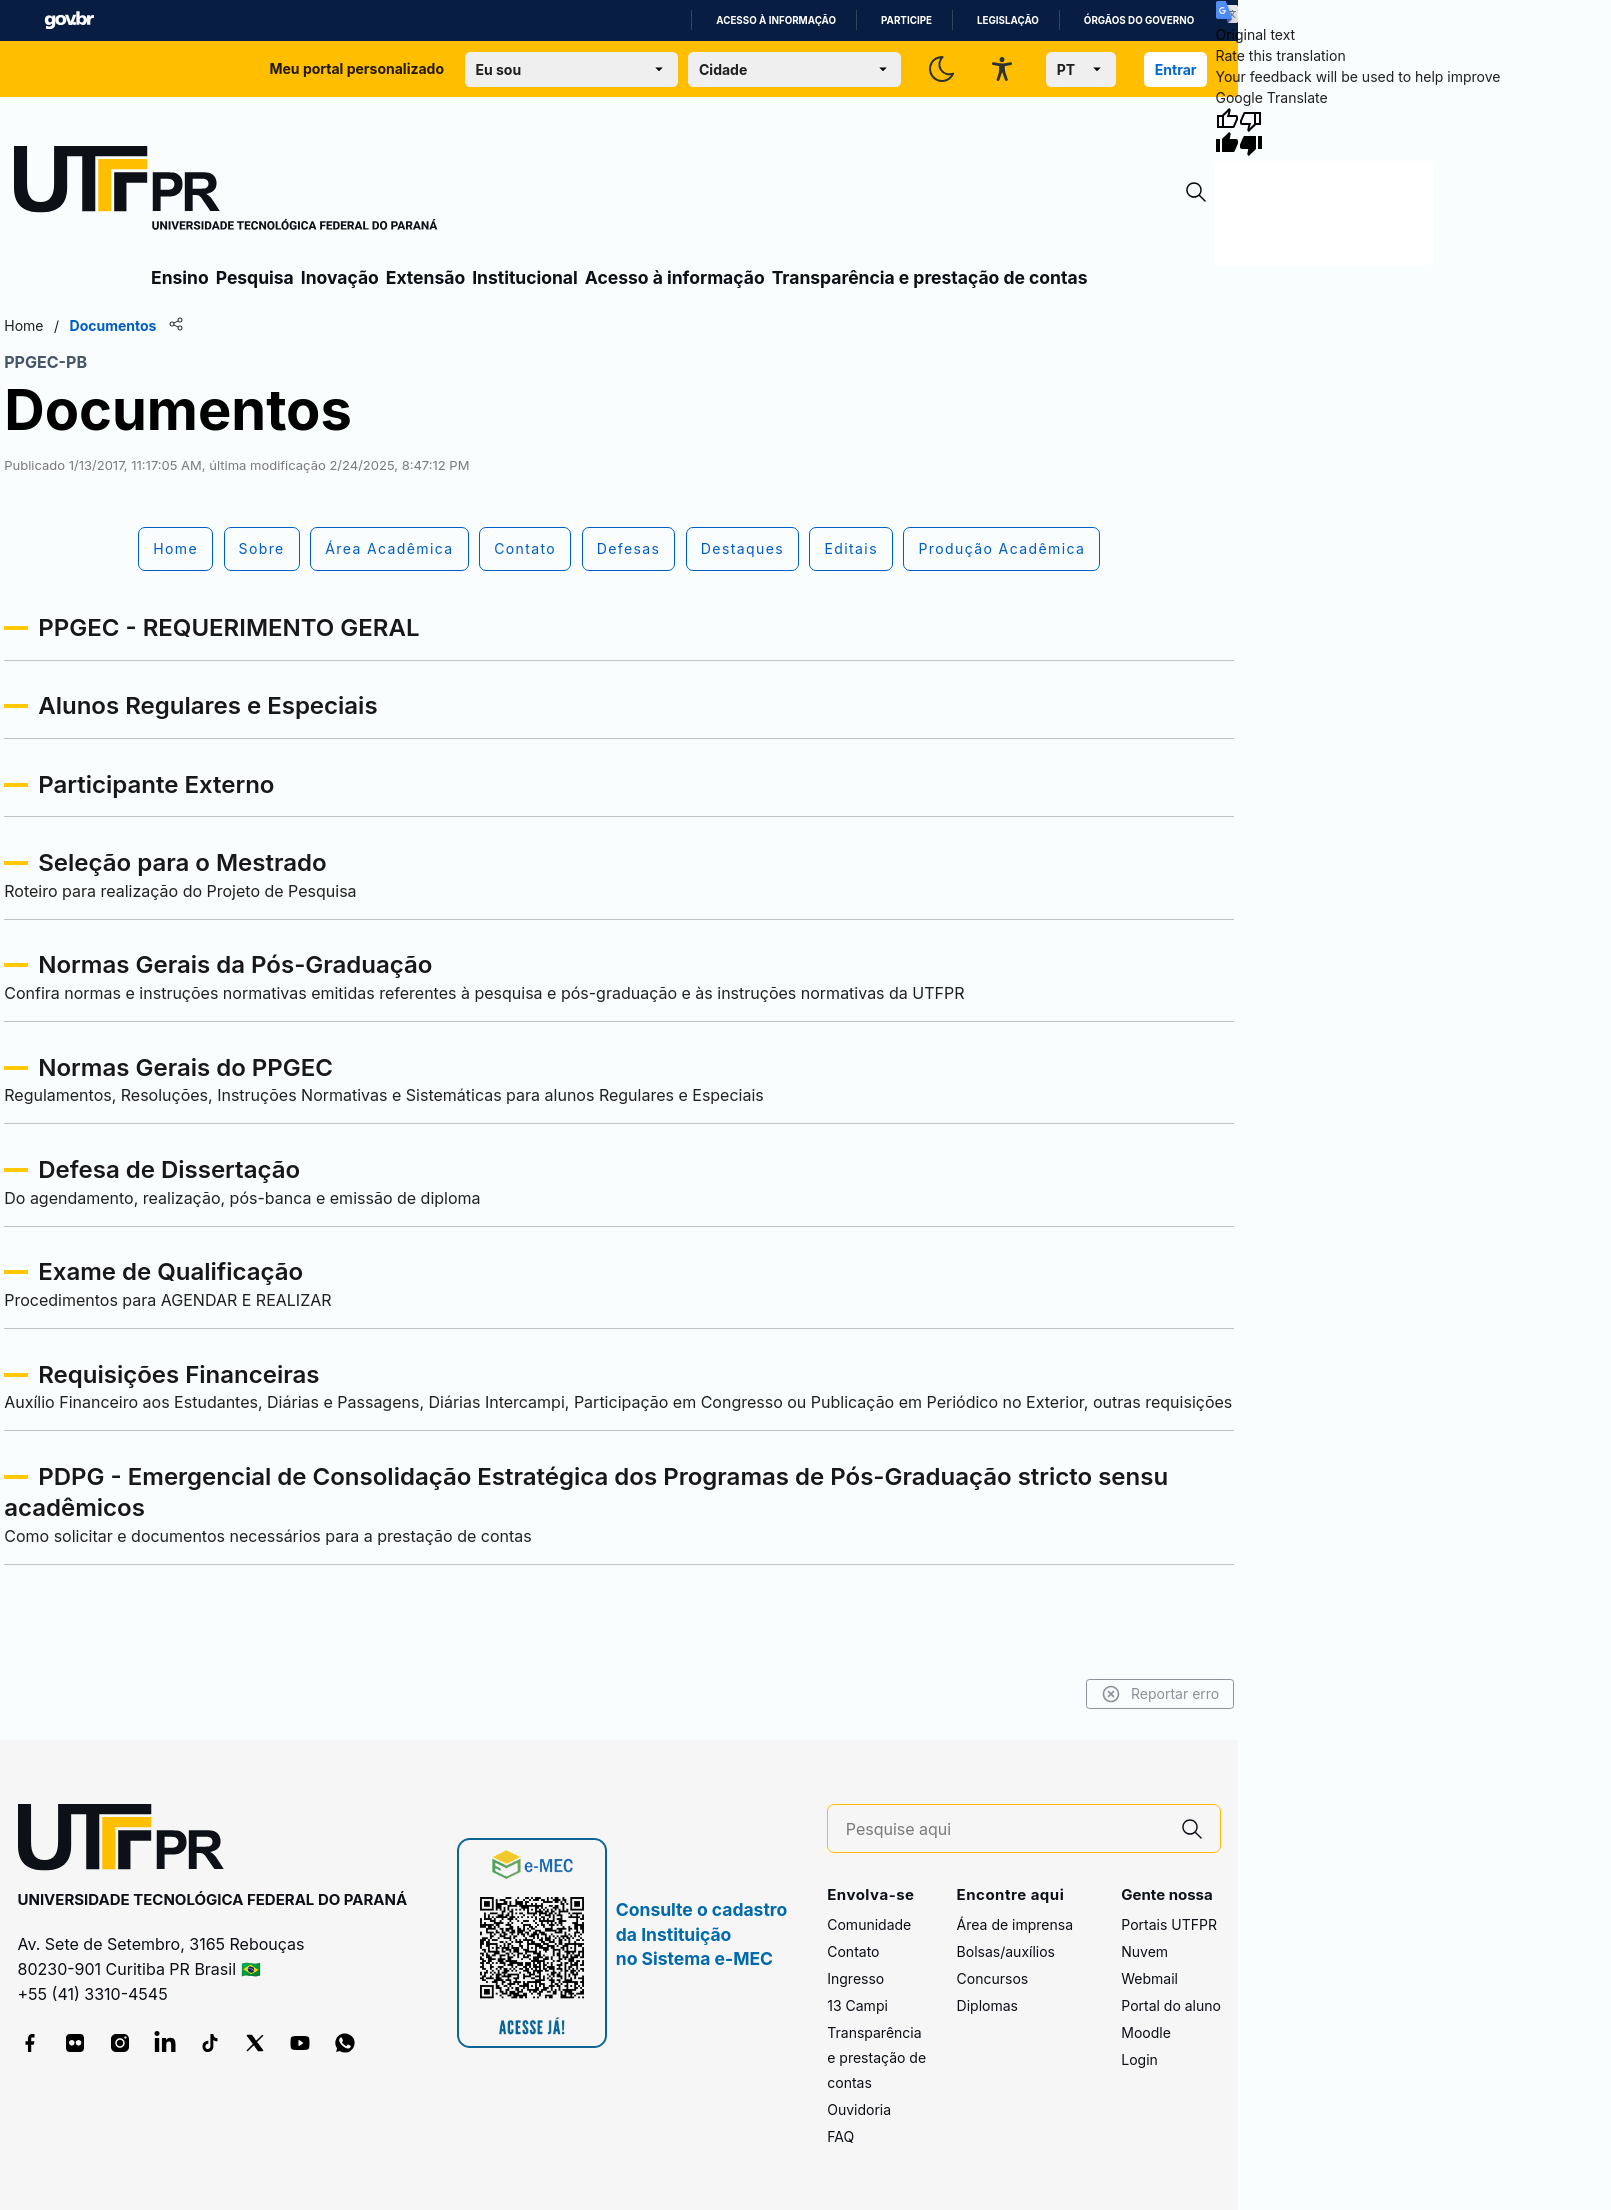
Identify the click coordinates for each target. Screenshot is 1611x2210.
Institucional (525, 277)
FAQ (840, 2136)
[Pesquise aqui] (1005, 1829)
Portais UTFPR (1169, 1924)
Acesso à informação (776, 20)
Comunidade (869, 1924)
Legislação (1008, 20)
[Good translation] (1227, 132)
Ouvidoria (859, 2109)
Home (23, 325)
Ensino (180, 277)
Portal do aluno (1171, 2005)
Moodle (1146, 2032)
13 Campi (857, 2005)
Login (1139, 2059)
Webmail (1149, 1978)
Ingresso (855, 1978)
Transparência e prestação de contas (930, 277)
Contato (853, 1951)
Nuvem (1144, 1951)
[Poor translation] (1251, 132)
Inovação (340, 277)
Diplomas (987, 2005)
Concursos (993, 1978)
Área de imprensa (1015, 1924)
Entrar (1176, 69)
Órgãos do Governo (1139, 20)
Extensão (425, 277)
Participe (906, 20)
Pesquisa (255, 277)
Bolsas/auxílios (1006, 1951)
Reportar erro (1160, 1694)
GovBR (69, 20)
